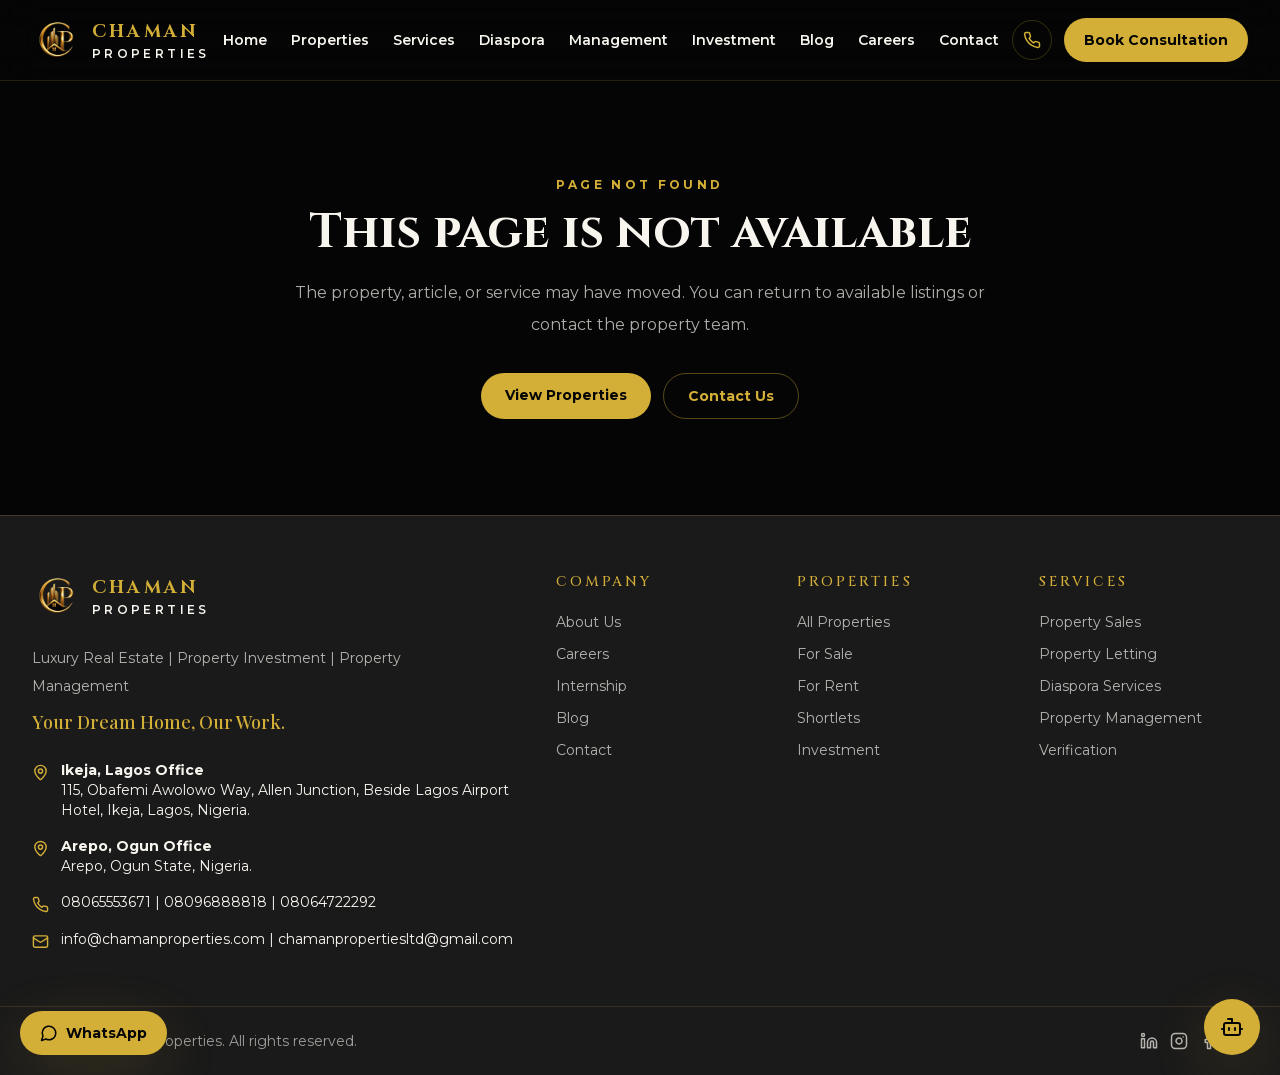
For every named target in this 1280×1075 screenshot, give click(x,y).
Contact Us (731, 396)
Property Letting (1098, 654)
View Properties (566, 395)
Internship (591, 686)
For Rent (828, 686)
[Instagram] (1179, 1041)
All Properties (843, 622)
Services (424, 40)
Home (245, 40)
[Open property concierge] (1232, 1027)
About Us (588, 622)
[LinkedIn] (1149, 1041)
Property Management (1120, 718)
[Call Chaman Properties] (1032, 40)
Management (618, 40)
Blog (817, 40)
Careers (886, 40)
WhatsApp (93, 1033)
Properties (330, 40)
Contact (969, 40)
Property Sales (1090, 622)
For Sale (825, 654)
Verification (1078, 750)
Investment (734, 40)
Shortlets (828, 718)
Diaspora (512, 40)
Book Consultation (1156, 40)
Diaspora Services (1100, 686)
